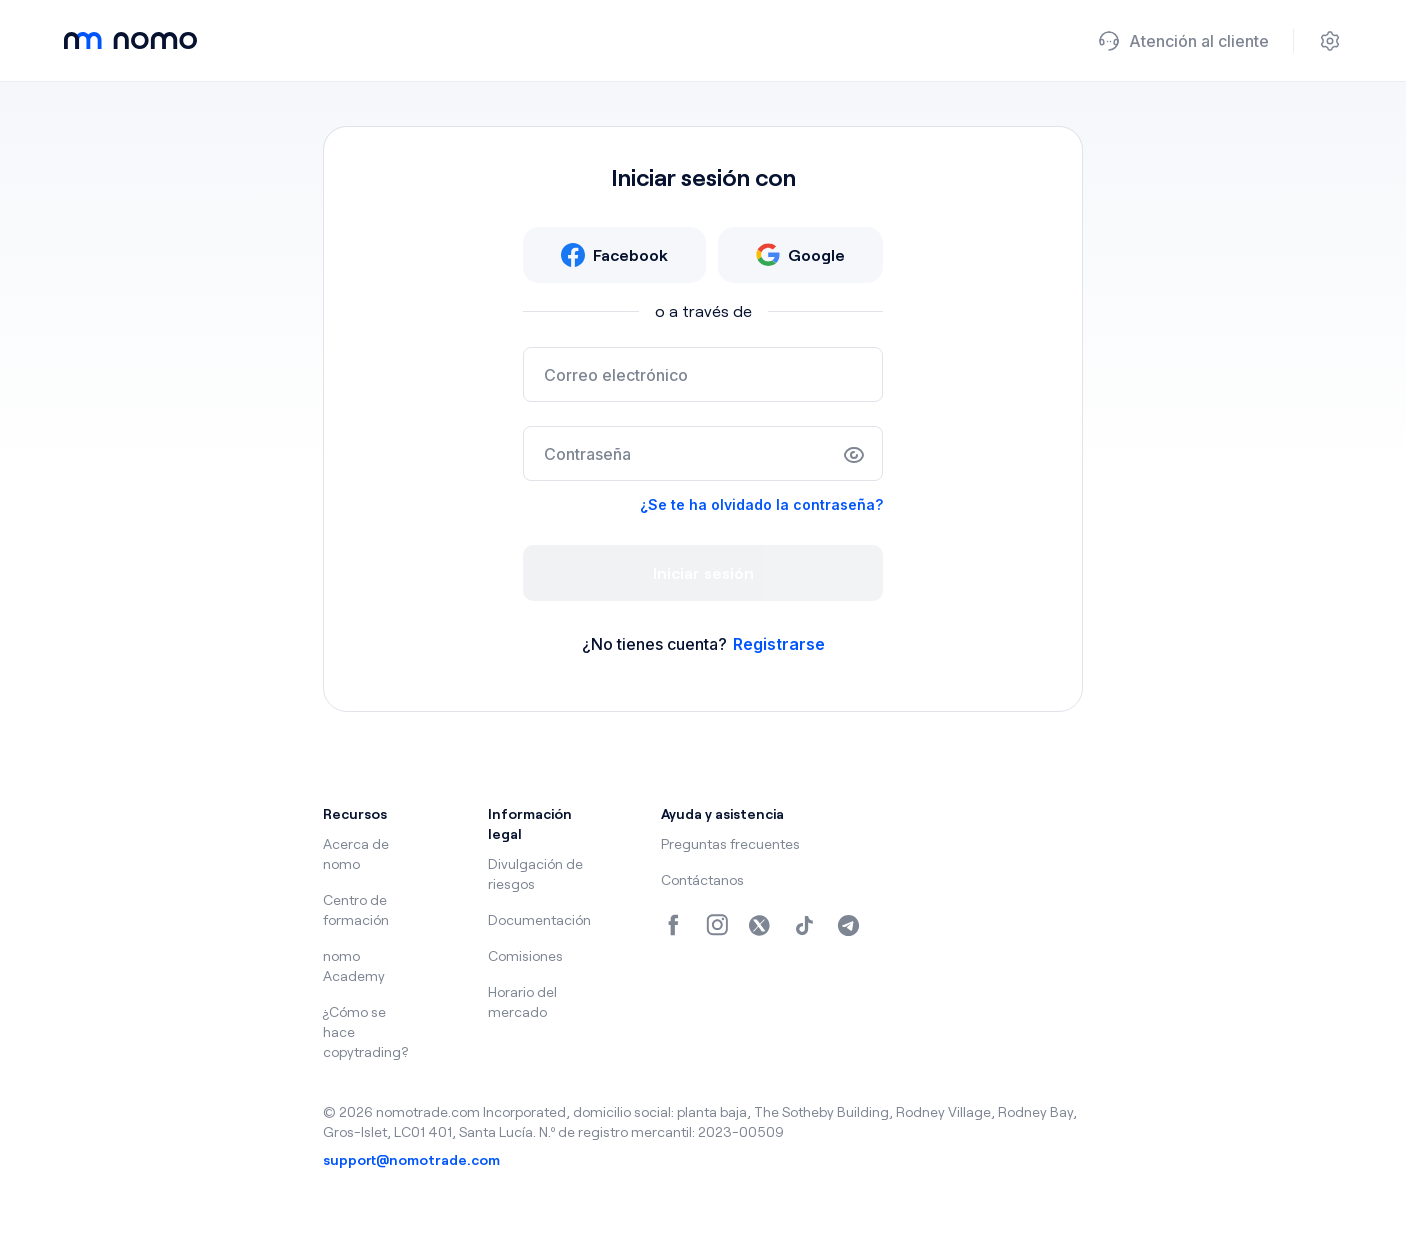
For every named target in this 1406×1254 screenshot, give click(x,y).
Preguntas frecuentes (730, 843)
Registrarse (779, 644)
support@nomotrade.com (411, 1159)
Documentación (539, 919)
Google (800, 255)
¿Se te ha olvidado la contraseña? (761, 504)
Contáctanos (702, 879)
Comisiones (525, 955)
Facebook (614, 255)
